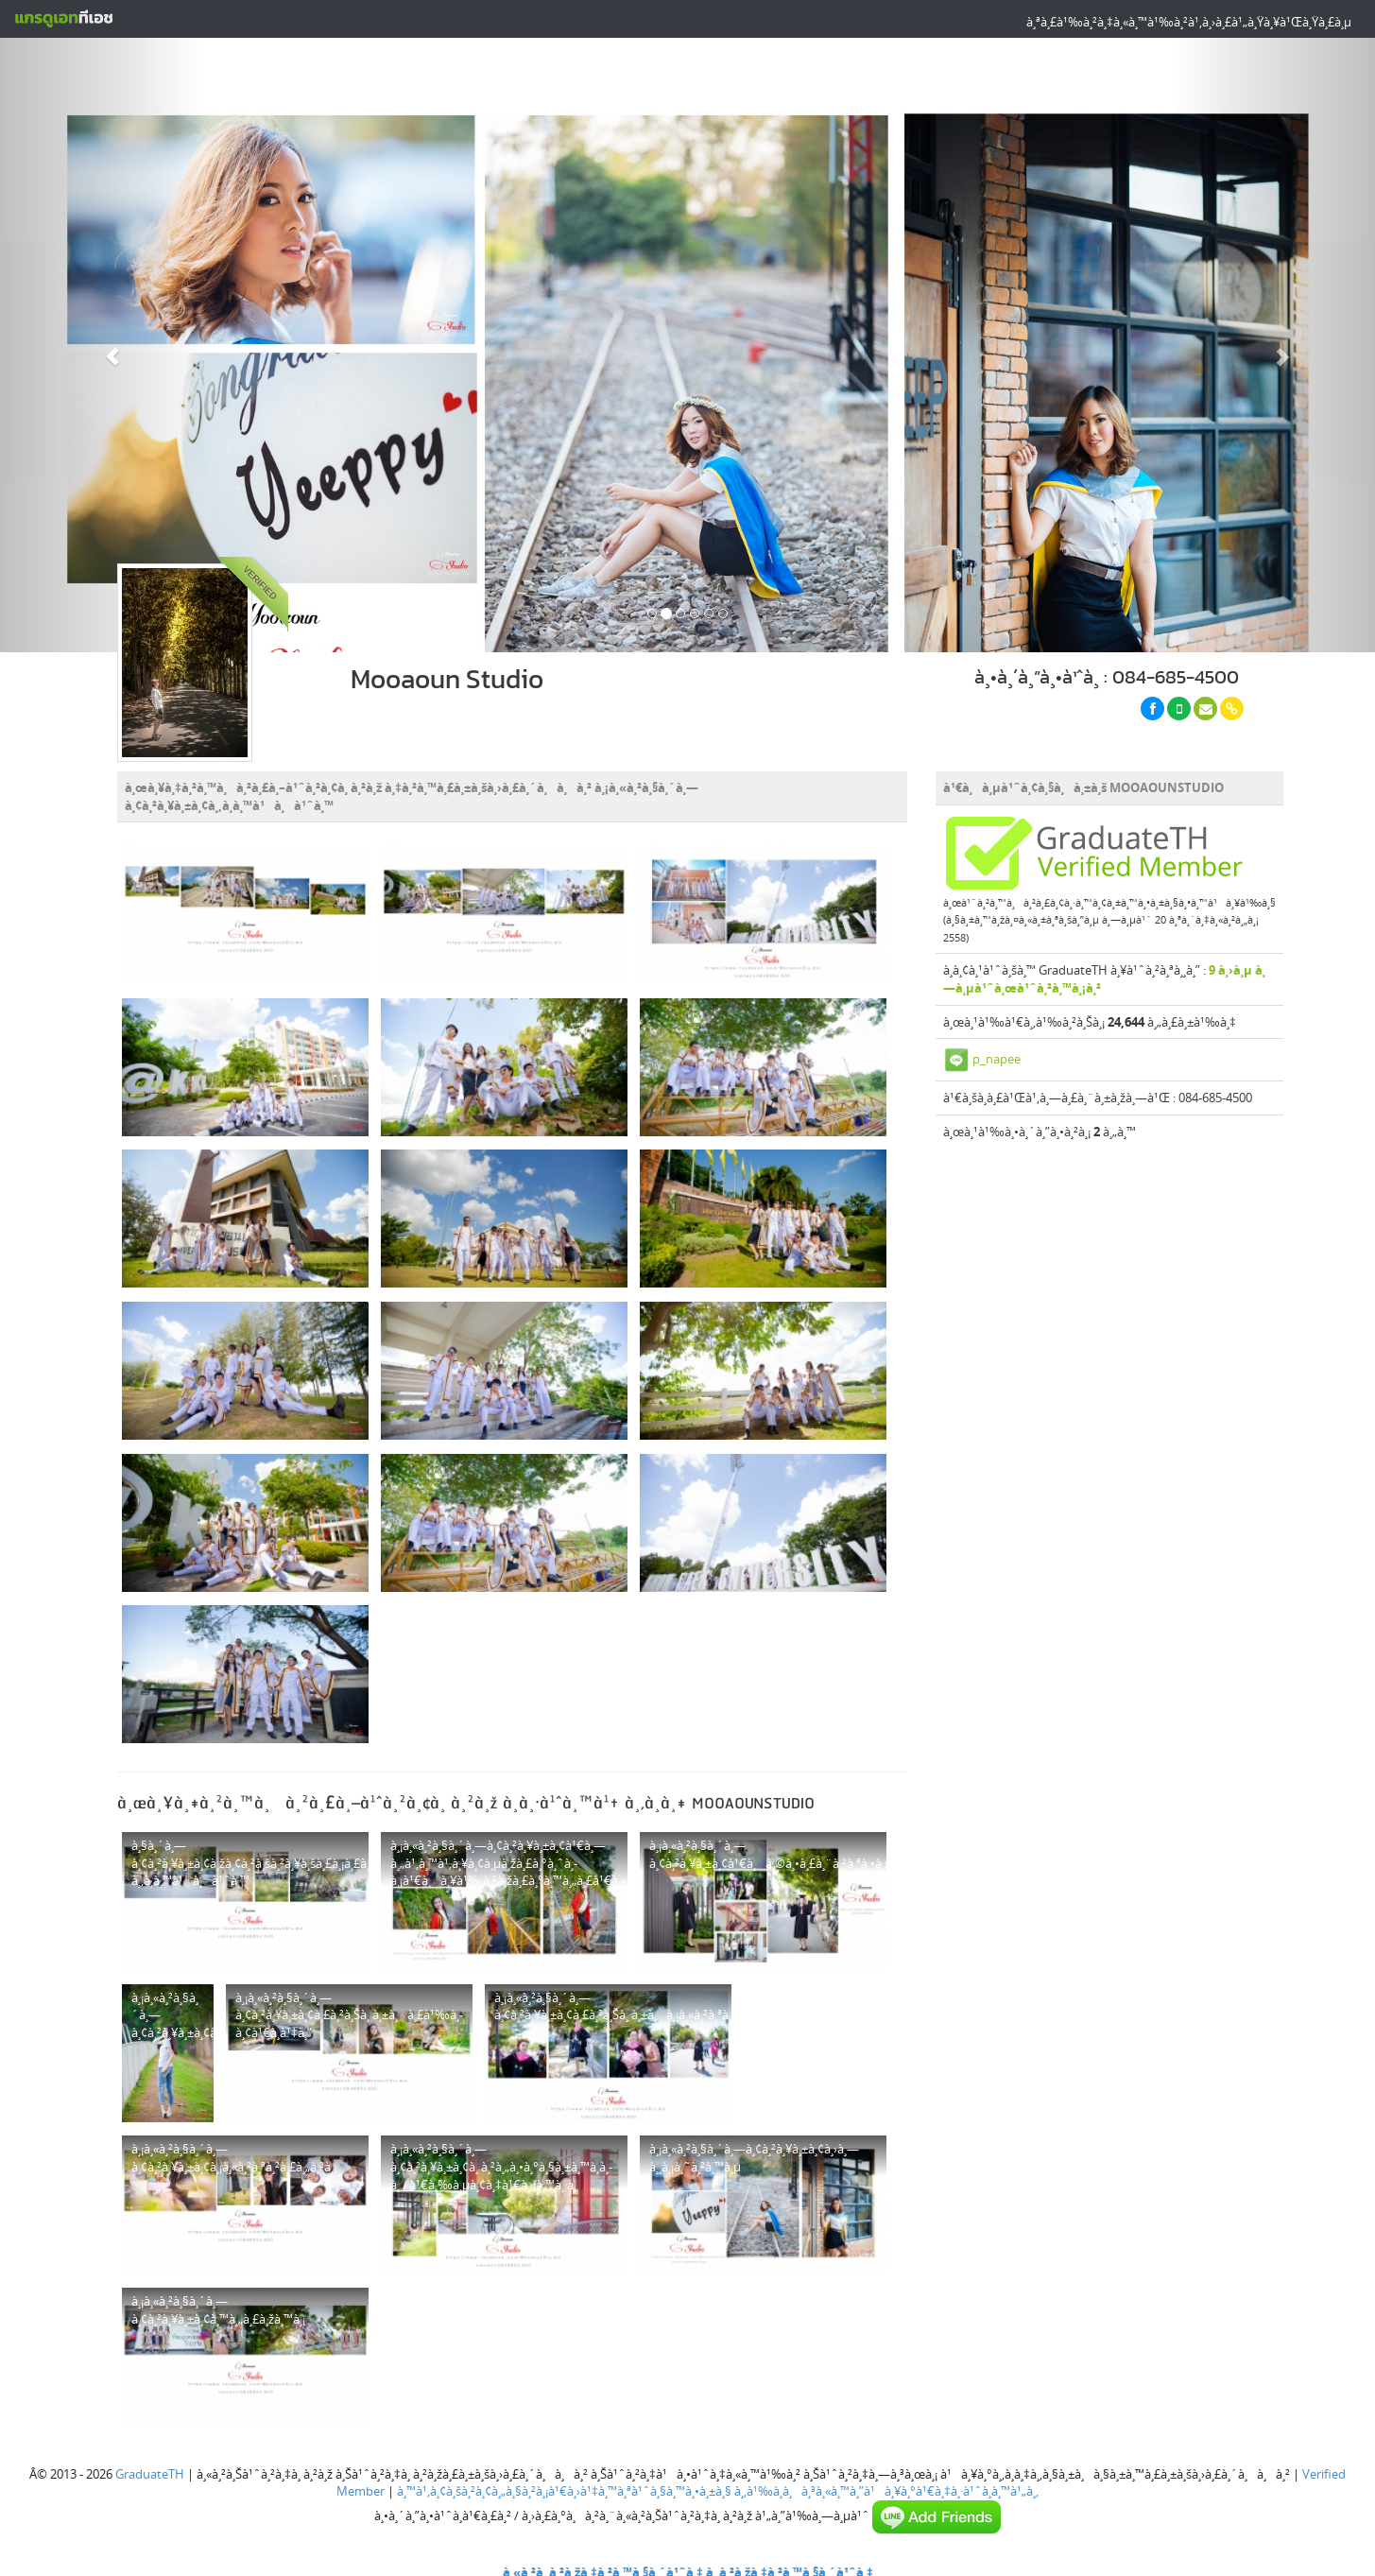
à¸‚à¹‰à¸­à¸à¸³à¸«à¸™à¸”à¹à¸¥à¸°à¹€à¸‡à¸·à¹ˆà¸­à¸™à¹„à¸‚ (886, 2485)
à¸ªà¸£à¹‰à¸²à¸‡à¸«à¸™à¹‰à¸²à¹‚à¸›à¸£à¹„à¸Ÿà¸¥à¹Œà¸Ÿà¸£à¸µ (1188, 21)
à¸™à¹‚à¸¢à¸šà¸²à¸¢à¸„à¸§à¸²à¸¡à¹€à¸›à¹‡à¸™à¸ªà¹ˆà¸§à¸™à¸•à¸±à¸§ (564, 2485)
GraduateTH (149, 2467)
